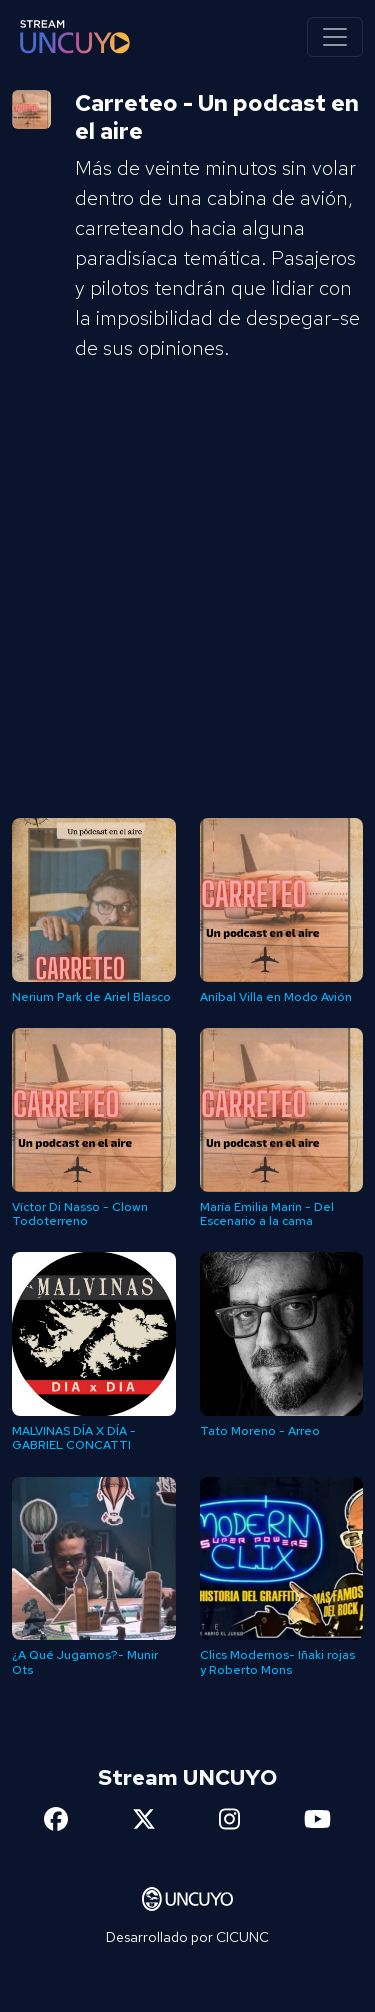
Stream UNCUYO (187, 1777)
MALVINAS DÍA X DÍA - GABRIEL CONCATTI (74, 1438)
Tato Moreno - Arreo (260, 1431)
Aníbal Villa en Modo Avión (276, 997)
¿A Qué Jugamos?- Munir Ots (85, 1662)
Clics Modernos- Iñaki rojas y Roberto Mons (277, 1662)
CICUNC (242, 1937)
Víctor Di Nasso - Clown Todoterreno (80, 1214)
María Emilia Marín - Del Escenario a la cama (267, 1214)
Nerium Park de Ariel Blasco (91, 997)
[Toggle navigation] (335, 37)
